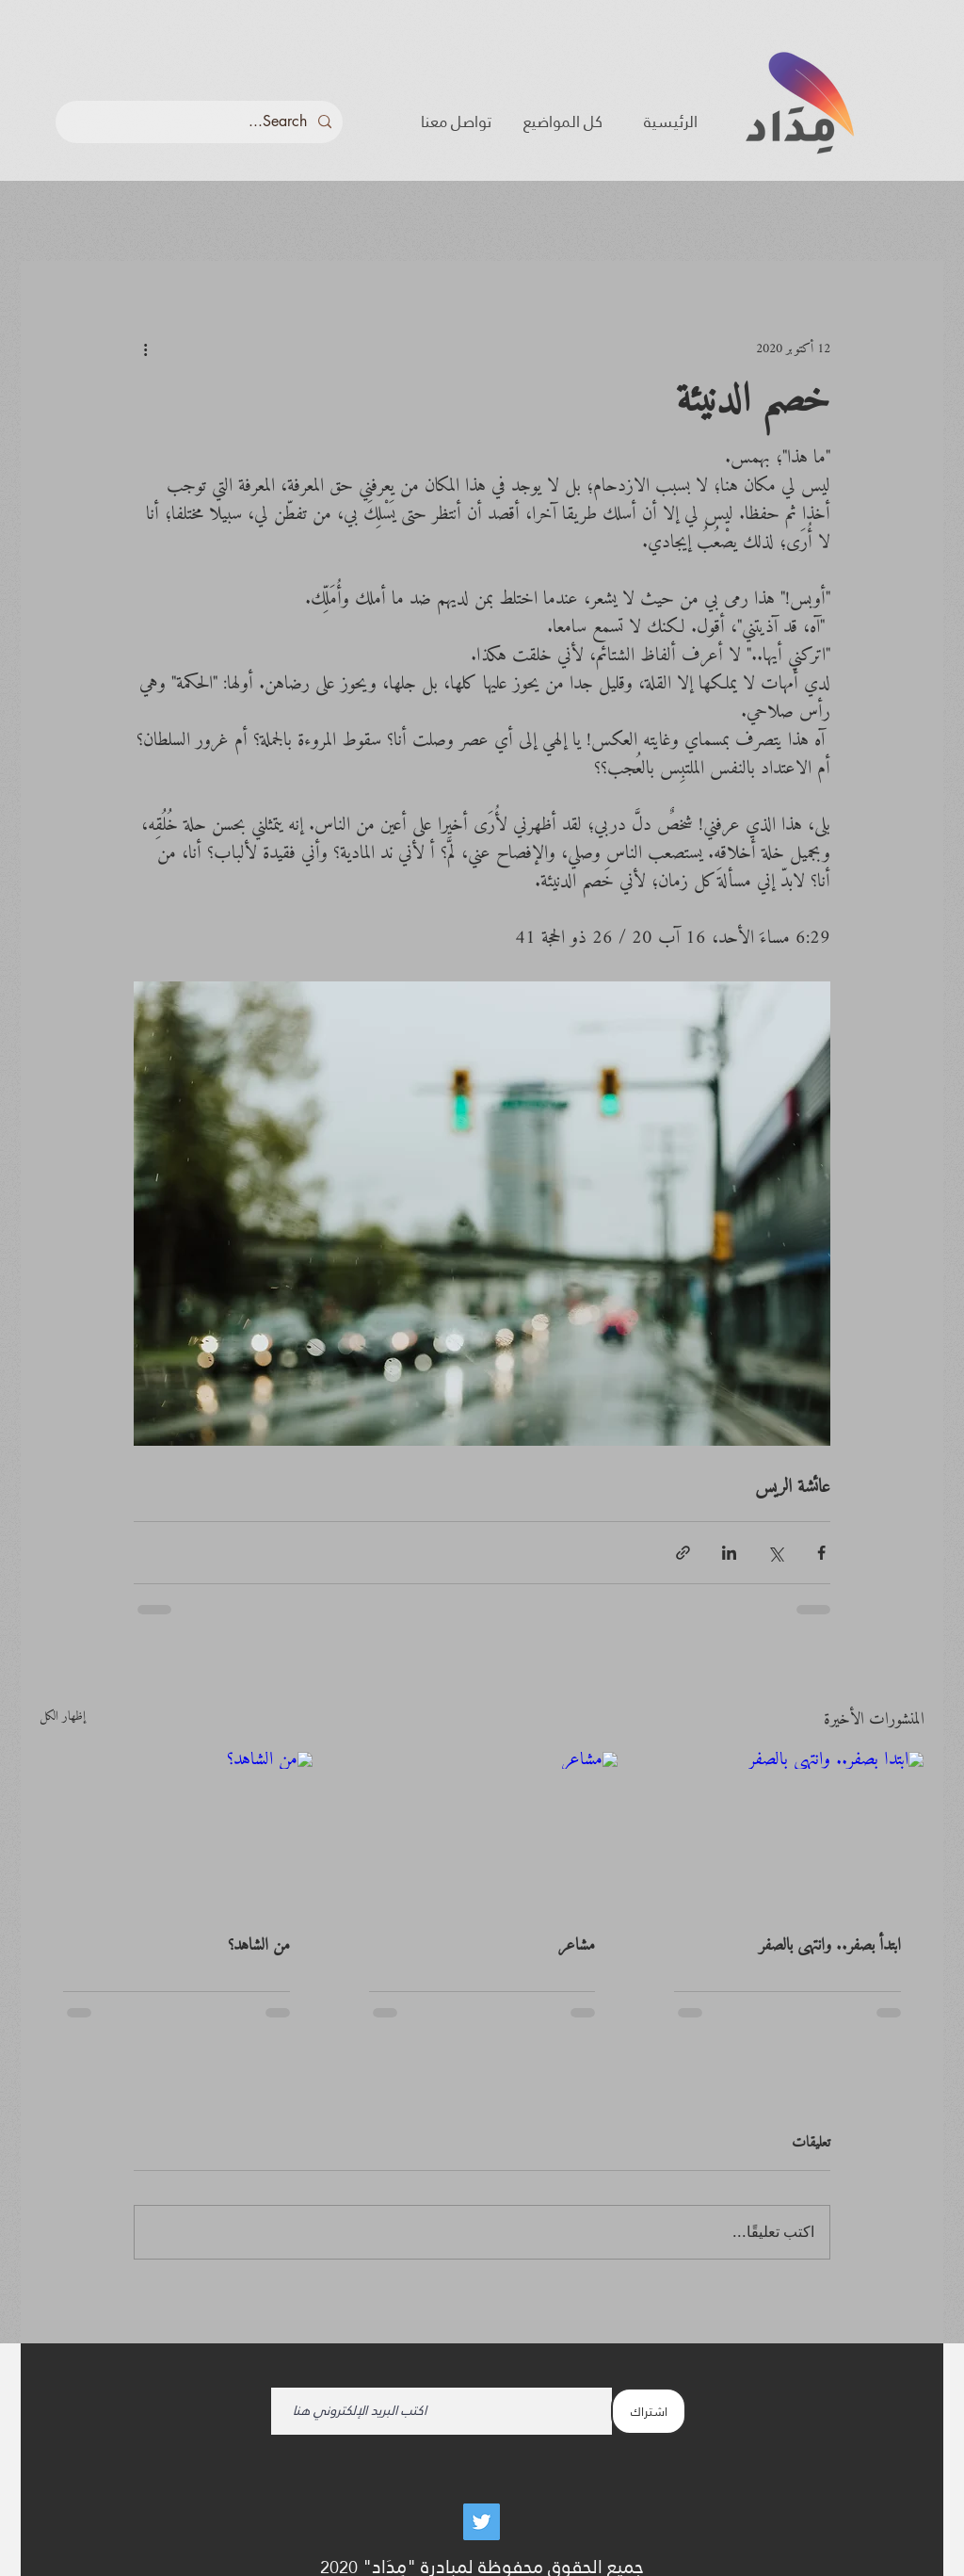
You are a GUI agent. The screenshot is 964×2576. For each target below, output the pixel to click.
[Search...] (201, 122)
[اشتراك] (648, 2411)
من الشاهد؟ (259, 1945)
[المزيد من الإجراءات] (145, 348)
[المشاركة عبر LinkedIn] (729, 1553)
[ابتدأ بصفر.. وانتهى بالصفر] (787, 1828)
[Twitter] (481, 2521)
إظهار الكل (63, 1718)
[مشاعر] (482, 1828)
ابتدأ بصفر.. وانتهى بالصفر (830, 1945)
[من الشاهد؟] (176, 1828)
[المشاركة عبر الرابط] (683, 1553)
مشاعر (576, 1945)
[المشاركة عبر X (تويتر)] (775, 1553)
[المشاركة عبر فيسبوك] (821, 1553)
